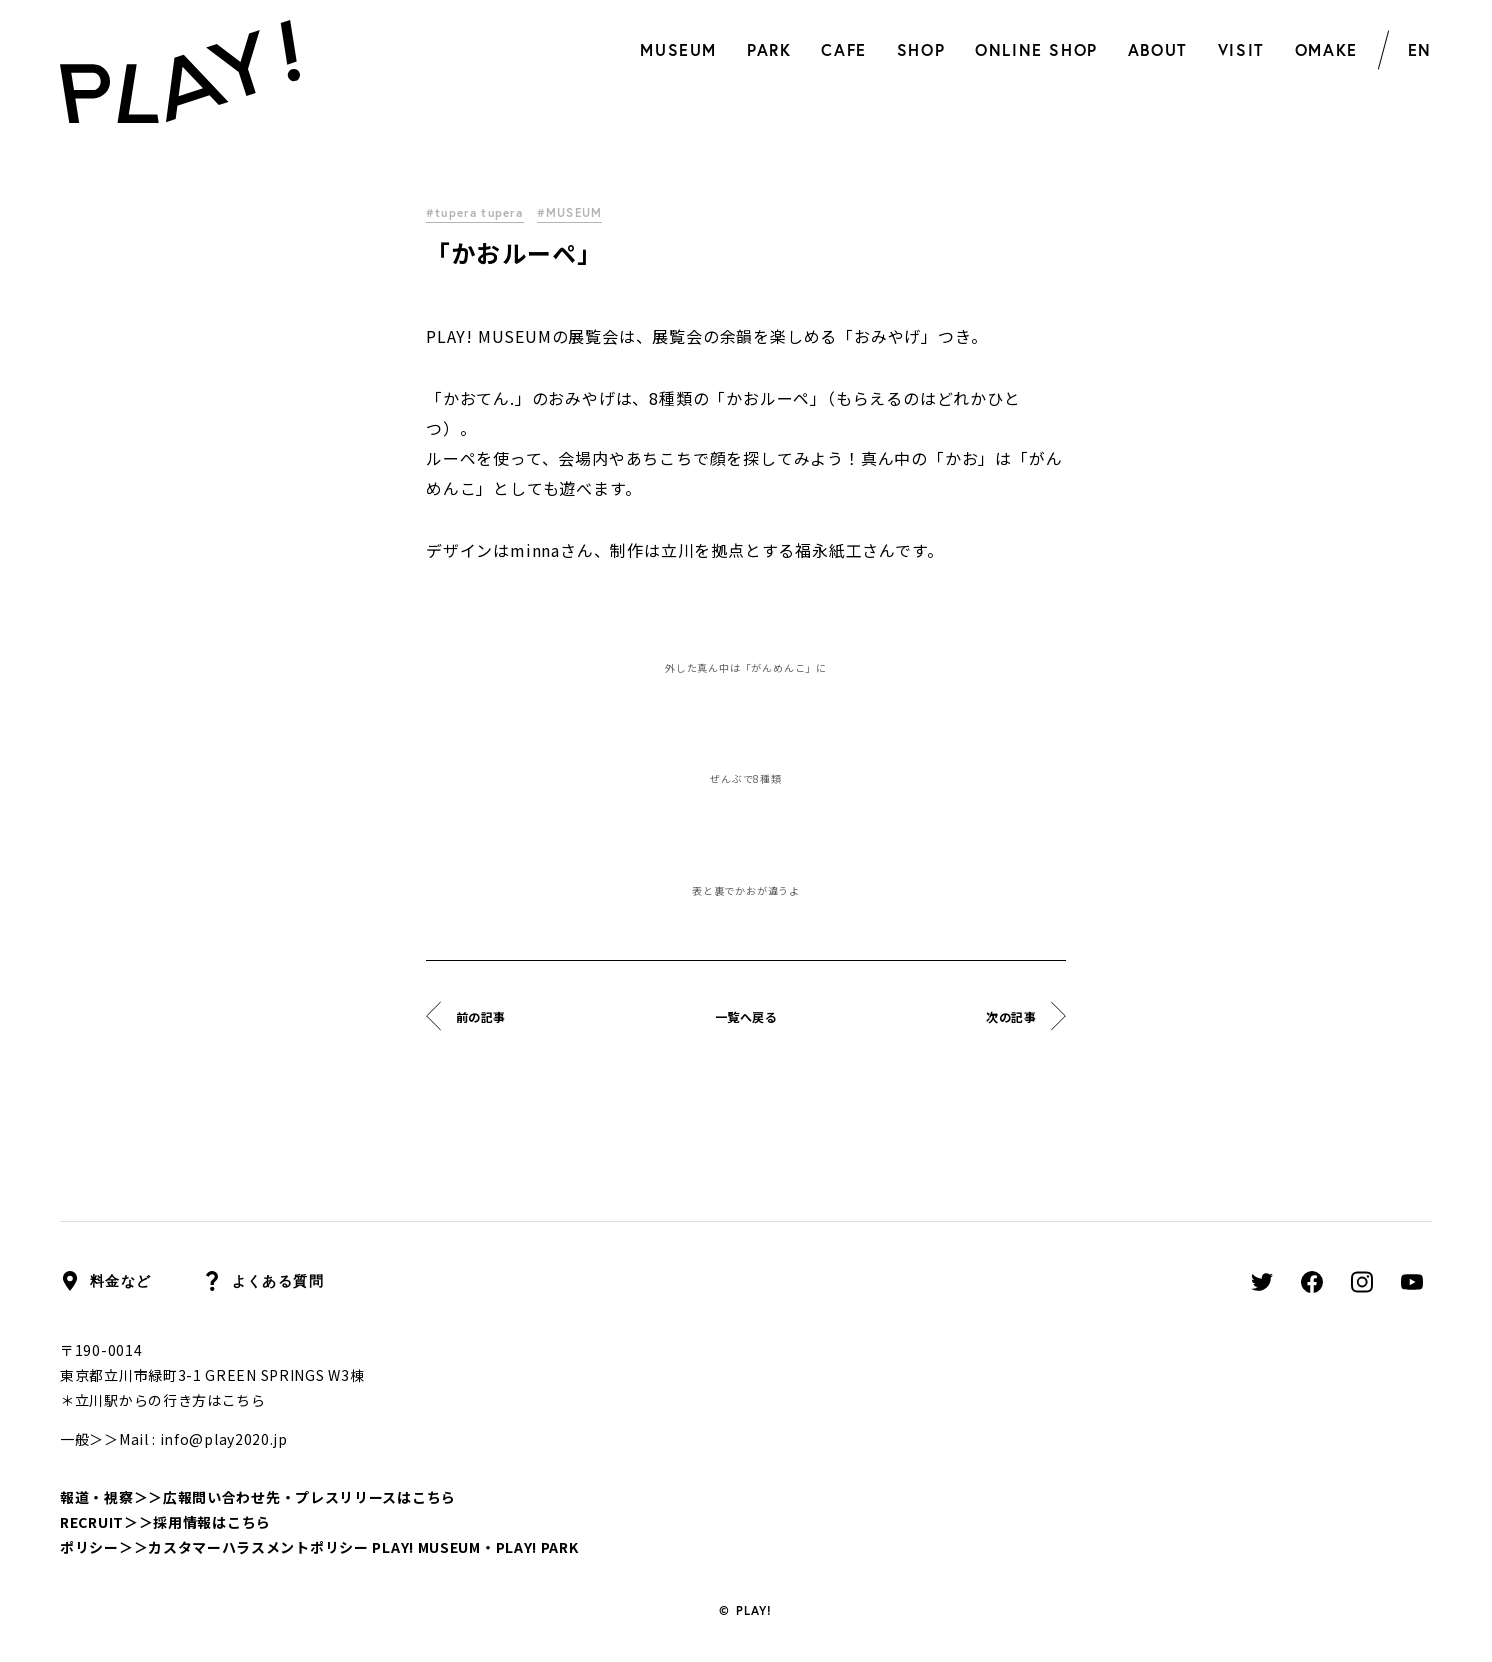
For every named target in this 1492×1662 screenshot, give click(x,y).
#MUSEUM (574, 212)
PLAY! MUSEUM (426, 1547)
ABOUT (1158, 49)
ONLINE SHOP (1036, 49)
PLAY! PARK (537, 1547)
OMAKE (1326, 49)
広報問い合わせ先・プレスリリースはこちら (309, 1497)
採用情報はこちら (212, 1522)
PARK (769, 49)
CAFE (843, 49)
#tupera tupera (476, 212)
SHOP (921, 49)
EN (1420, 49)
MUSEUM (678, 49)
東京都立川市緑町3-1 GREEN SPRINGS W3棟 (212, 1375)
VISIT (1241, 49)
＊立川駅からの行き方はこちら (163, 1400)
